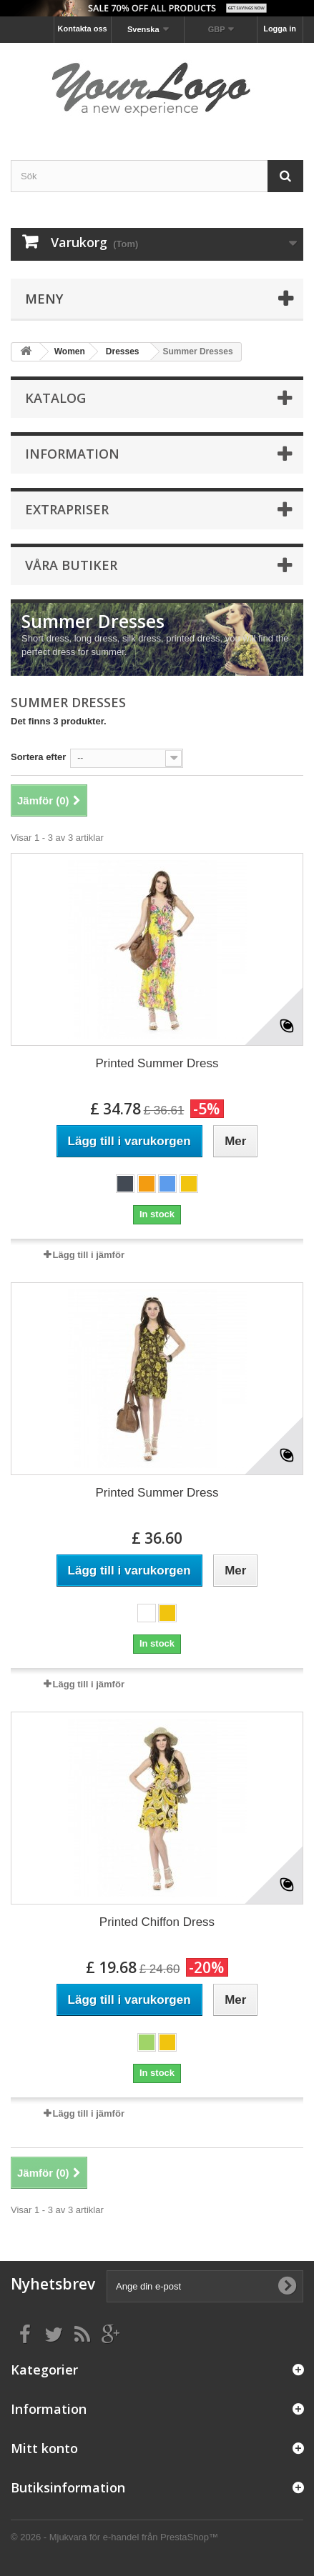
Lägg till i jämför (88, 1254)
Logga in (279, 28)
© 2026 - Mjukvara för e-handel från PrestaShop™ (114, 2537)
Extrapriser (67, 509)
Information (72, 453)
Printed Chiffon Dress (157, 1922)
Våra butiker (71, 565)
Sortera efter (38, 757)
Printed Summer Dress (157, 1063)
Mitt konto (44, 2448)
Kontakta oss (82, 28)
